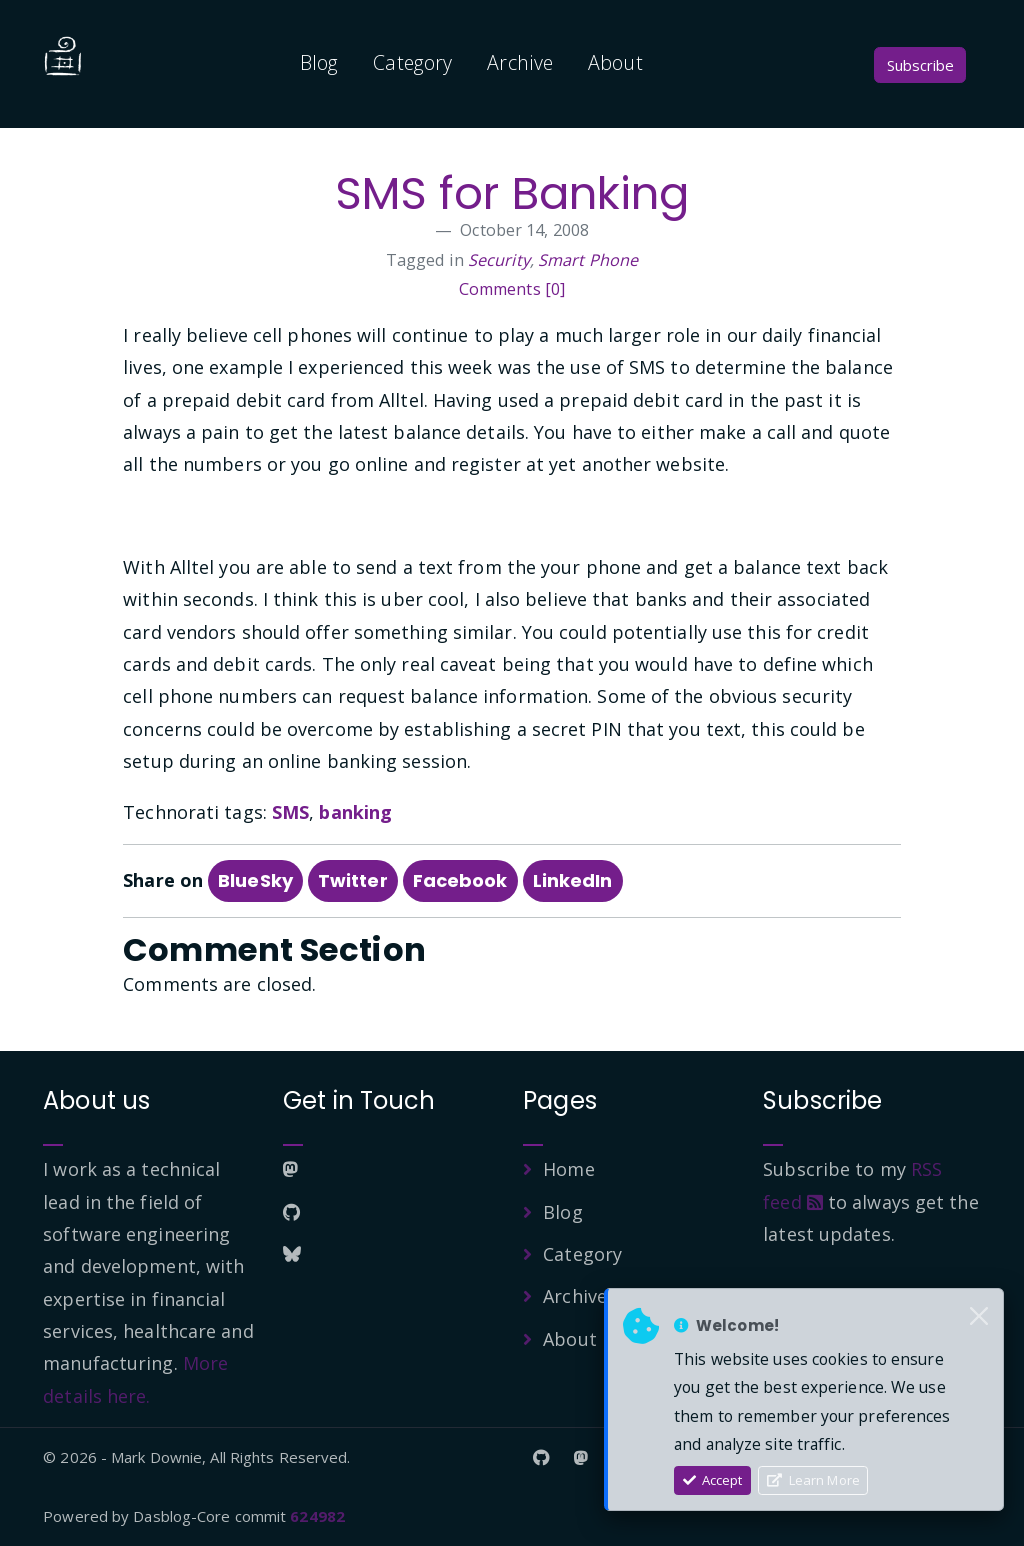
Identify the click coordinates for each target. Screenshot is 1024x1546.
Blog (319, 62)
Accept (713, 1480)
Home (568, 1169)
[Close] (979, 1317)
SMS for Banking (512, 193)
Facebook (460, 880)
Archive (520, 62)
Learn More (813, 1480)
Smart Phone (588, 260)
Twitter (353, 880)
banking (355, 812)
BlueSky (255, 880)
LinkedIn (573, 880)
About (615, 62)
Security (499, 260)
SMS (290, 812)
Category (412, 62)
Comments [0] (512, 289)
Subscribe (920, 65)
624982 (317, 1516)
